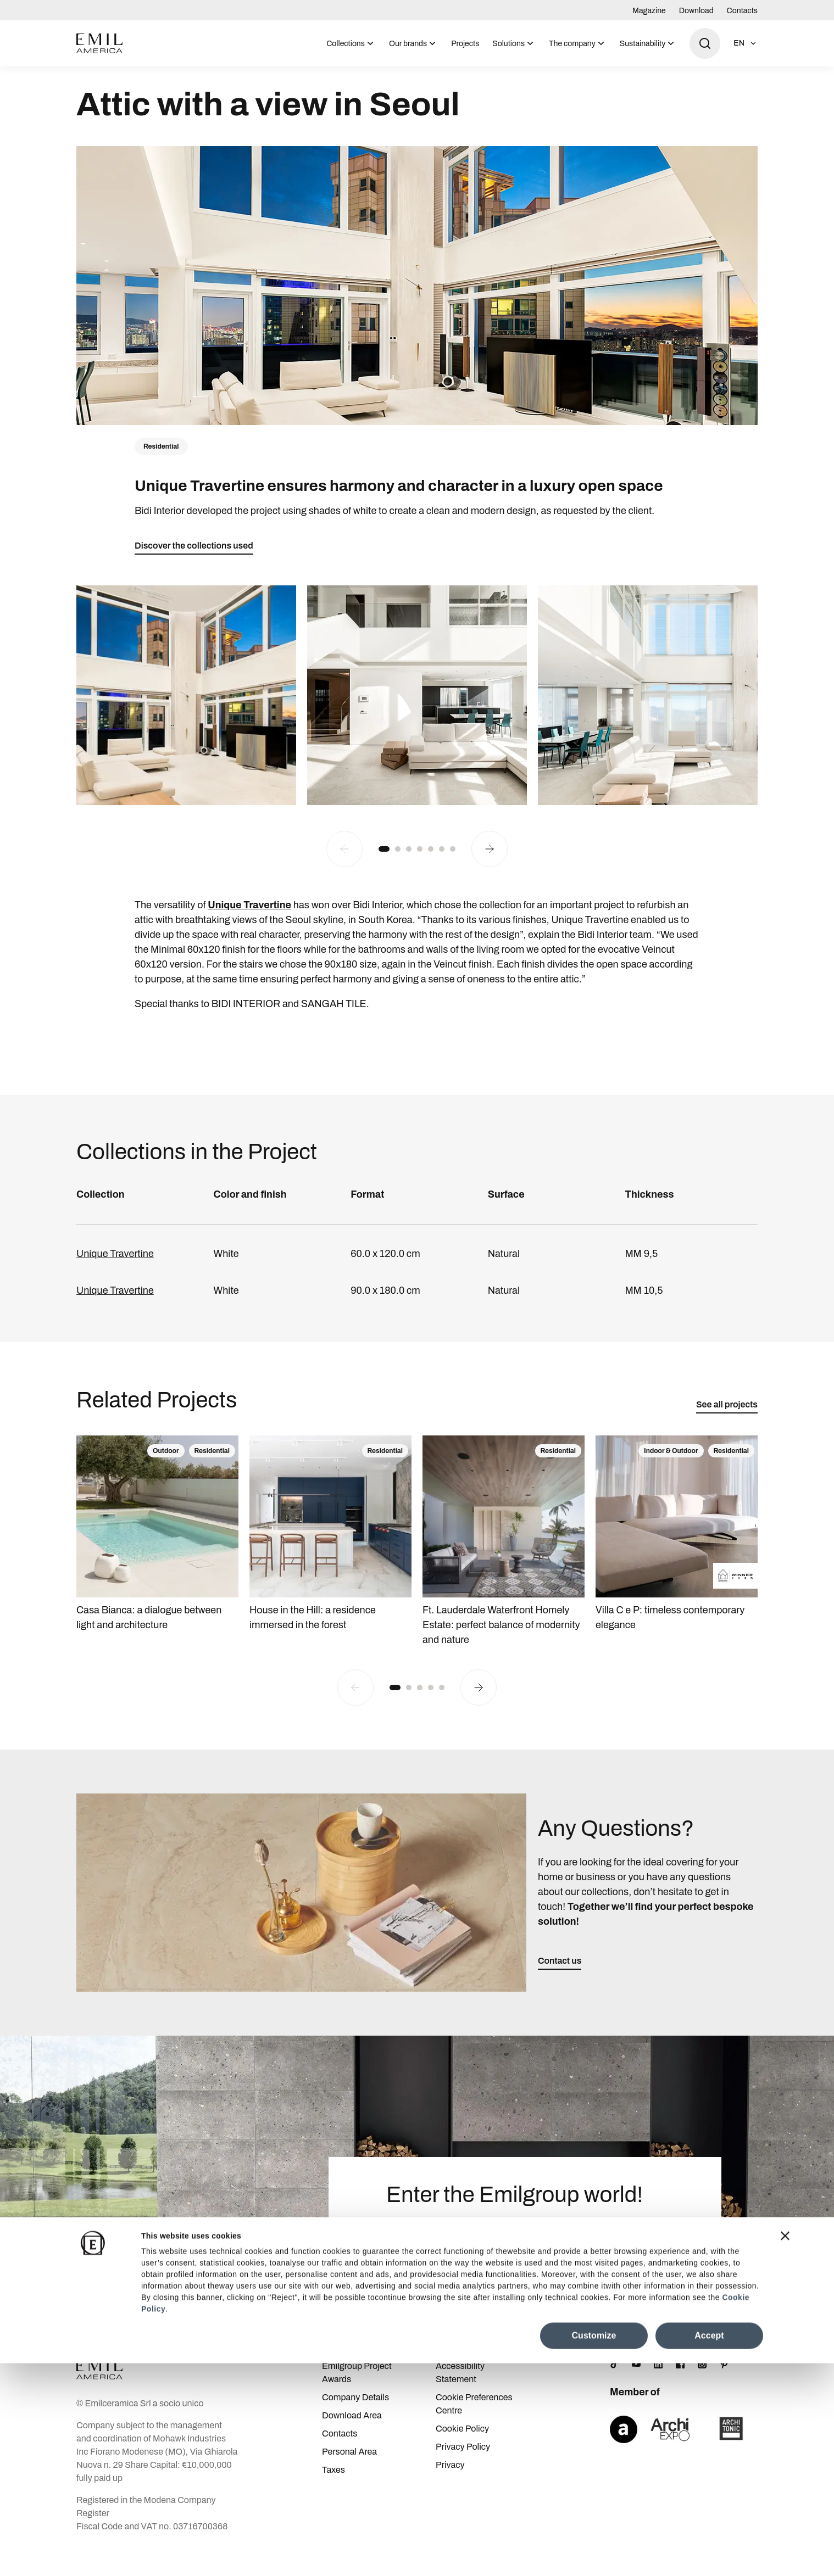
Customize (594, 2548)
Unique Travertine (115, 1274)
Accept (709, 2548)
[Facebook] (680, 2385)
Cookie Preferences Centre (474, 2424)
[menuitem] (351, 43)
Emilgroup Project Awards (357, 2393)
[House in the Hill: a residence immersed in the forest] (330, 1554)
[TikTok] (614, 2385)
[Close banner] (785, 2448)
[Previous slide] (344, 870)
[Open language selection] (745, 43)
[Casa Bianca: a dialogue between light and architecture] (157, 1554)
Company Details (355, 2418)
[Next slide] (489, 870)
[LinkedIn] (658, 2385)
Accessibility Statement (460, 2393)
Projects (465, 44)
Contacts (742, 11)
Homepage (95, 79)
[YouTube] (636, 2385)
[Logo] (99, 43)
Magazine (649, 11)
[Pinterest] (724, 2385)
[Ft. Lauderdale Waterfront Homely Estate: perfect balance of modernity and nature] (503, 1562)
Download (696, 11)
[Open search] (705, 43)
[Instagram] (702, 2385)
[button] (384, 870)
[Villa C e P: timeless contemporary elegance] (677, 1554)
